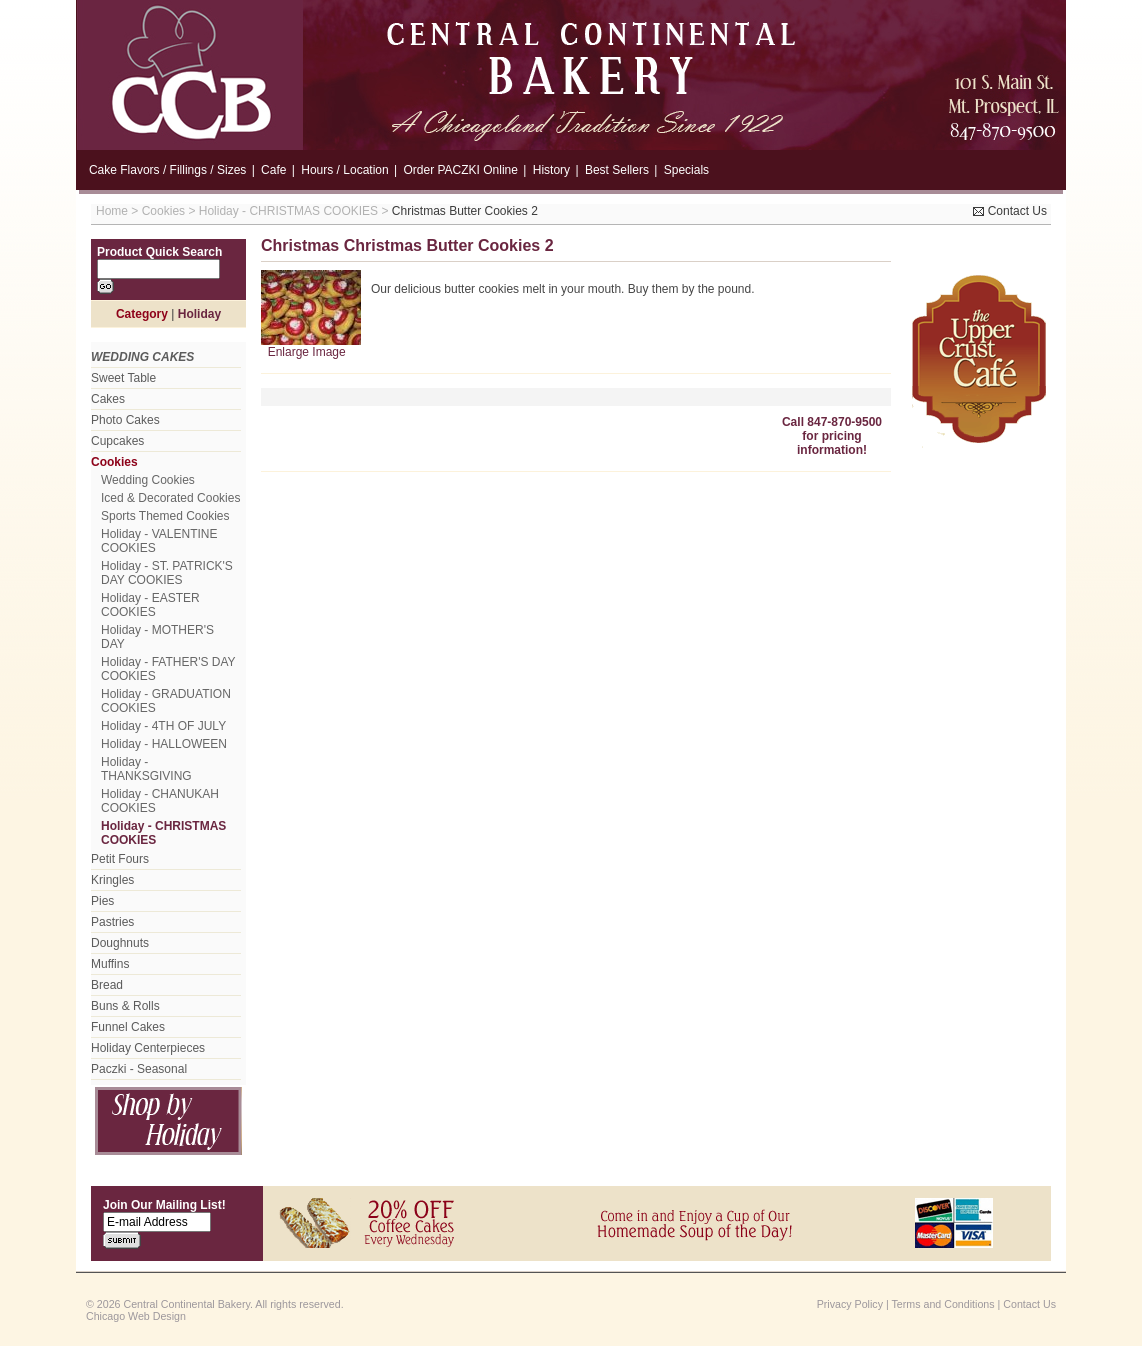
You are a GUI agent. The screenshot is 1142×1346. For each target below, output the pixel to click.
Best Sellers (617, 170)
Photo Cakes (125, 420)
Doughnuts (120, 943)
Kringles (112, 880)
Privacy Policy (850, 1304)
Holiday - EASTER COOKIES (150, 605)
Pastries (112, 922)
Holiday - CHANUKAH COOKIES (160, 801)
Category (142, 314)
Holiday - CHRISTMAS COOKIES (288, 211)
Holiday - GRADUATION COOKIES (166, 701)
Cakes (108, 399)
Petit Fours (120, 859)
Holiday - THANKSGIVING (146, 769)
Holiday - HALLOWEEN (164, 744)
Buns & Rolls (125, 1006)
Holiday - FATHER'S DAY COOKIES (168, 669)
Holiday (199, 314)
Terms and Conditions (943, 1304)
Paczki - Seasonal (139, 1069)
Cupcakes (117, 441)
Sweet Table (123, 378)
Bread (107, 985)
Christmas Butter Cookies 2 (465, 211)
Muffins (110, 964)
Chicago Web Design (136, 1316)
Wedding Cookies (148, 480)
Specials (686, 170)
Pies (102, 901)
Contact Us (1010, 211)
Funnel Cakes (128, 1027)
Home (112, 211)
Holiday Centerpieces (148, 1048)
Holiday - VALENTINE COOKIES (159, 541)
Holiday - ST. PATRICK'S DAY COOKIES (167, 573)
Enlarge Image (307, 352)
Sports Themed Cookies (165, 516)
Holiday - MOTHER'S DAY (157, 637)
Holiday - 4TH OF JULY (163, 726)
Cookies (163, 211)
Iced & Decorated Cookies (170, 498)
